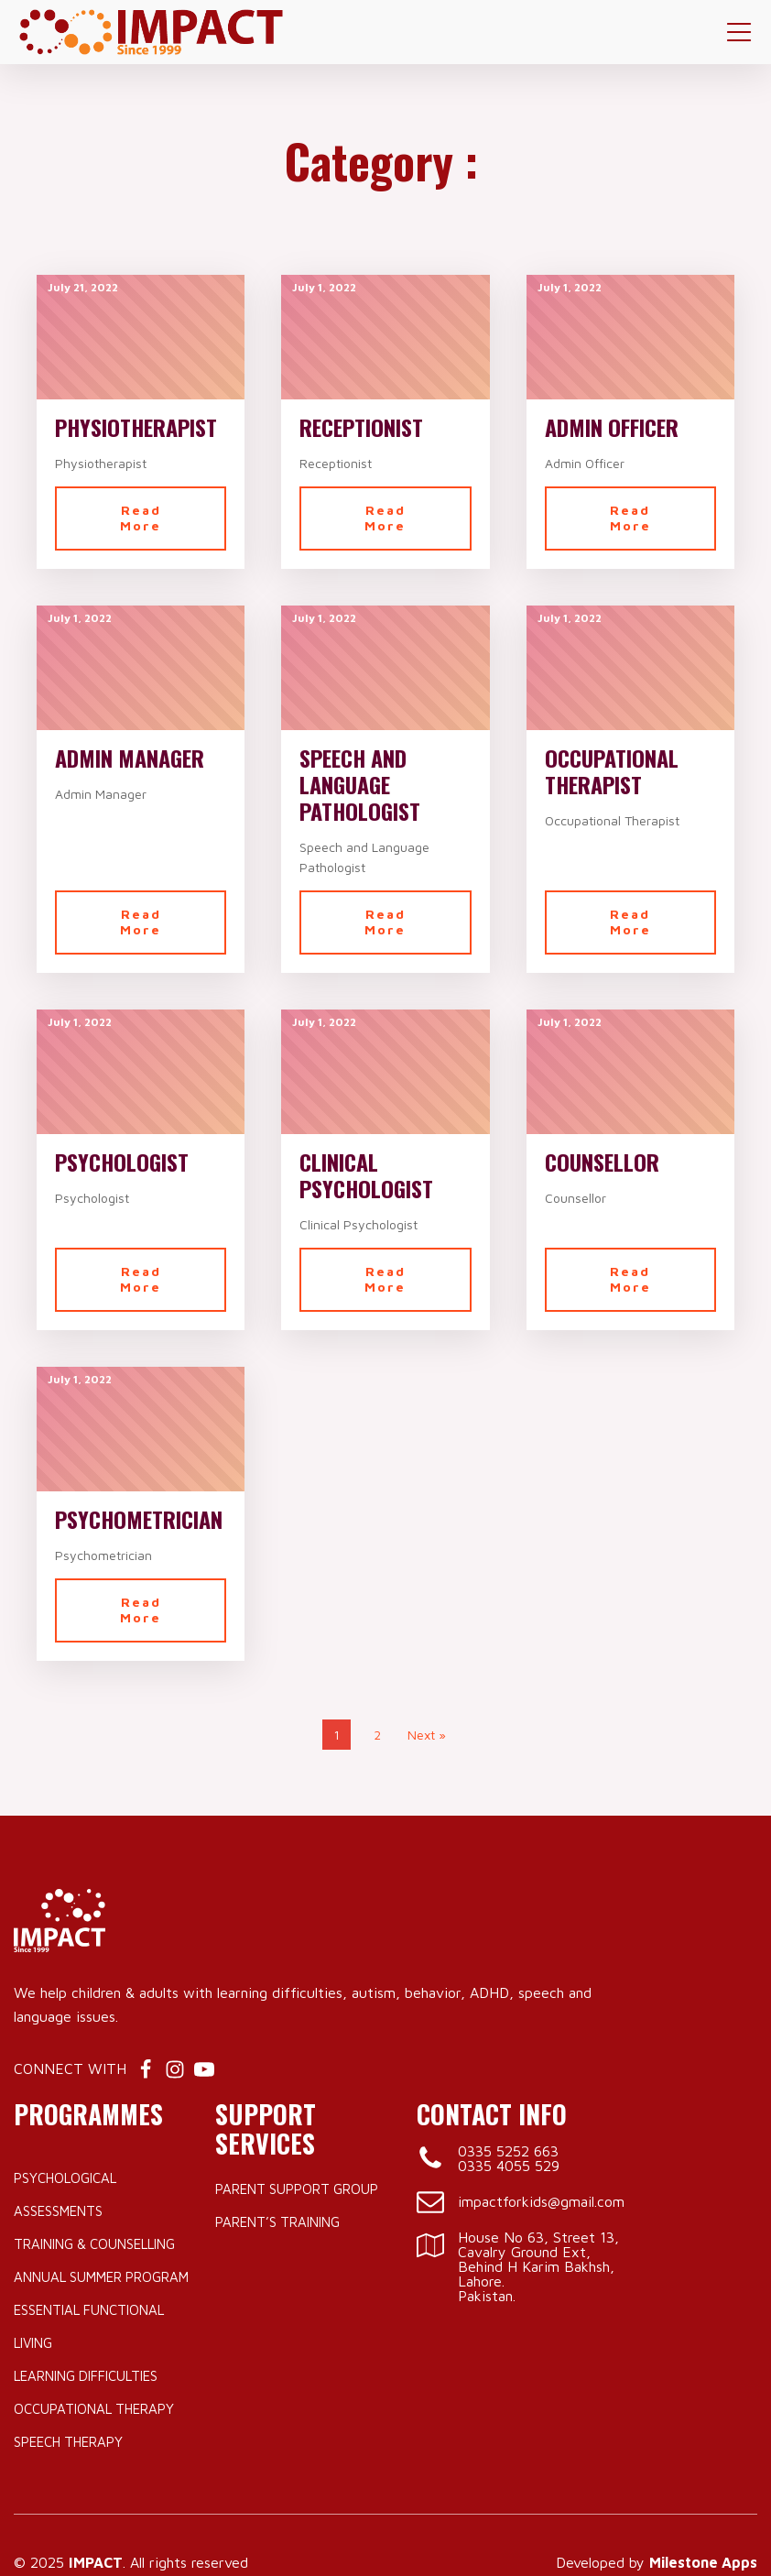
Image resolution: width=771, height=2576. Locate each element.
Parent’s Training (277, 2222)
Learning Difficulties (85, 2376)
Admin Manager (129, 758)
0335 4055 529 (508, 2165)
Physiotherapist (136, 427)
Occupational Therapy (94, 2409)
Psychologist (122, 1162)
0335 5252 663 (508, 2151)
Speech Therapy (68, 2442)
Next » (426, 1734)
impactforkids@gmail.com (541, 2201)
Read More (140, 517)
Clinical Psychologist (366, 1175)
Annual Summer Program (101, 2277)
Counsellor (602, 1162)
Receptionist (361, 427)
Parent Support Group (296, 2189)
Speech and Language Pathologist (359, 784)
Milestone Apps (703, 2562)
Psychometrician (139, 1519)
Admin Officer (612, 427)
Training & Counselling (94, 2244)
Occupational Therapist (612, 771)
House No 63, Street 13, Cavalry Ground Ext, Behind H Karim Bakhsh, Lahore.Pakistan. (538, 2266)
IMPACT (96, 2562)
